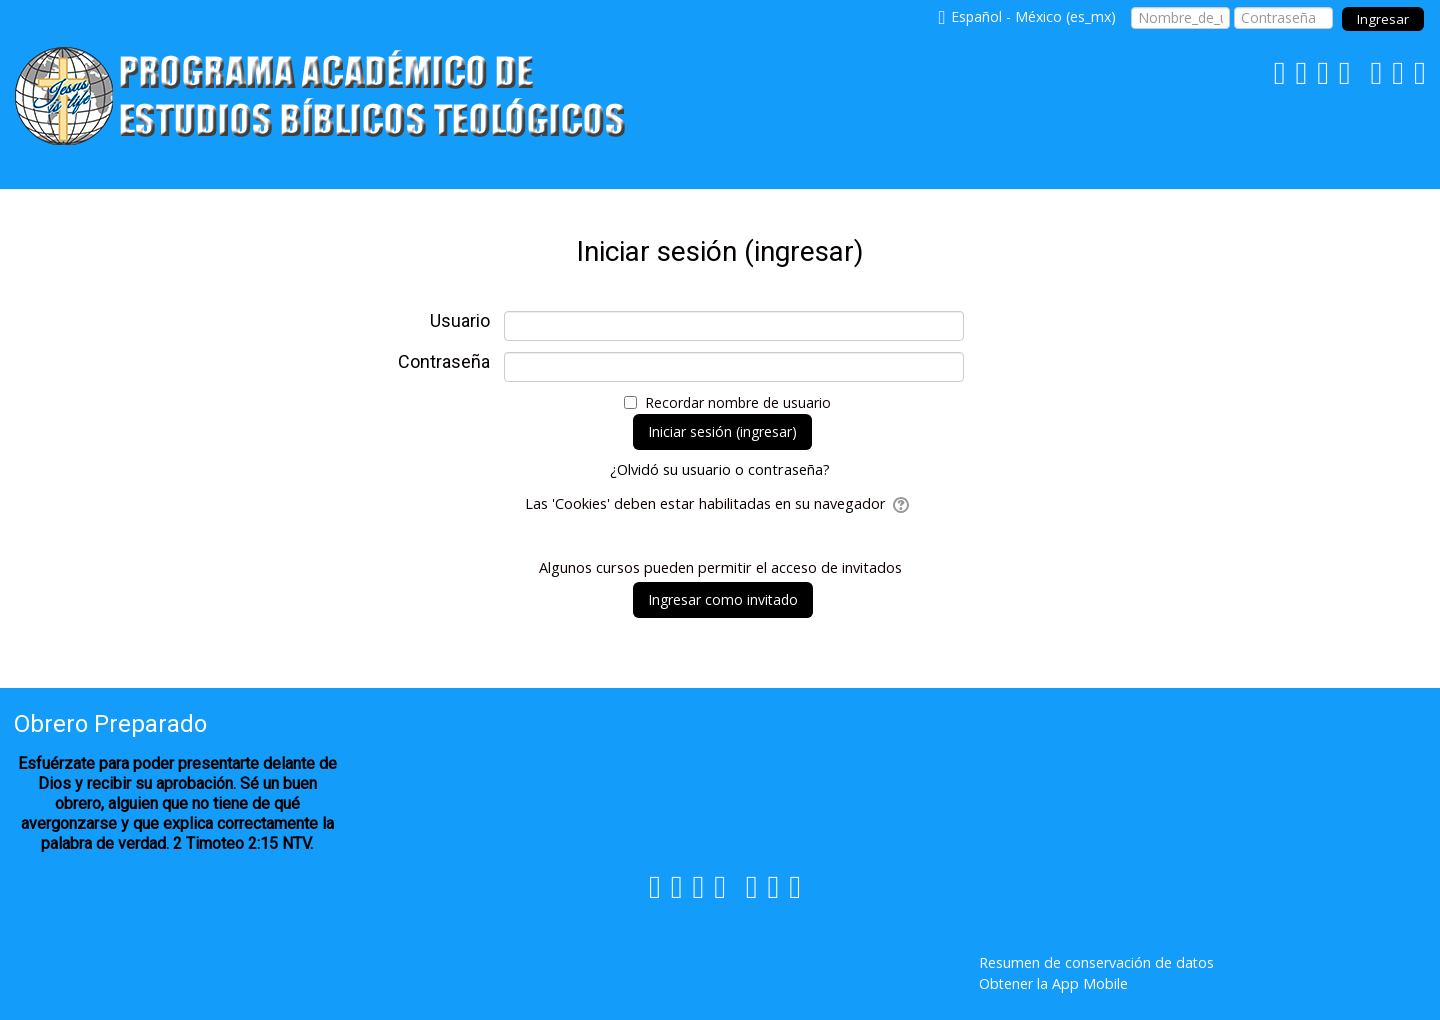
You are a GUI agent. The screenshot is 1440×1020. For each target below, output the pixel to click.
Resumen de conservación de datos (1096, 962)
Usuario (460, 321)
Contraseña (444, 362)
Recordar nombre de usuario (738, 402)
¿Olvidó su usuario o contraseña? (720, 469)
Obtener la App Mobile (1053, 983)
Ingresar (1383, 19)
